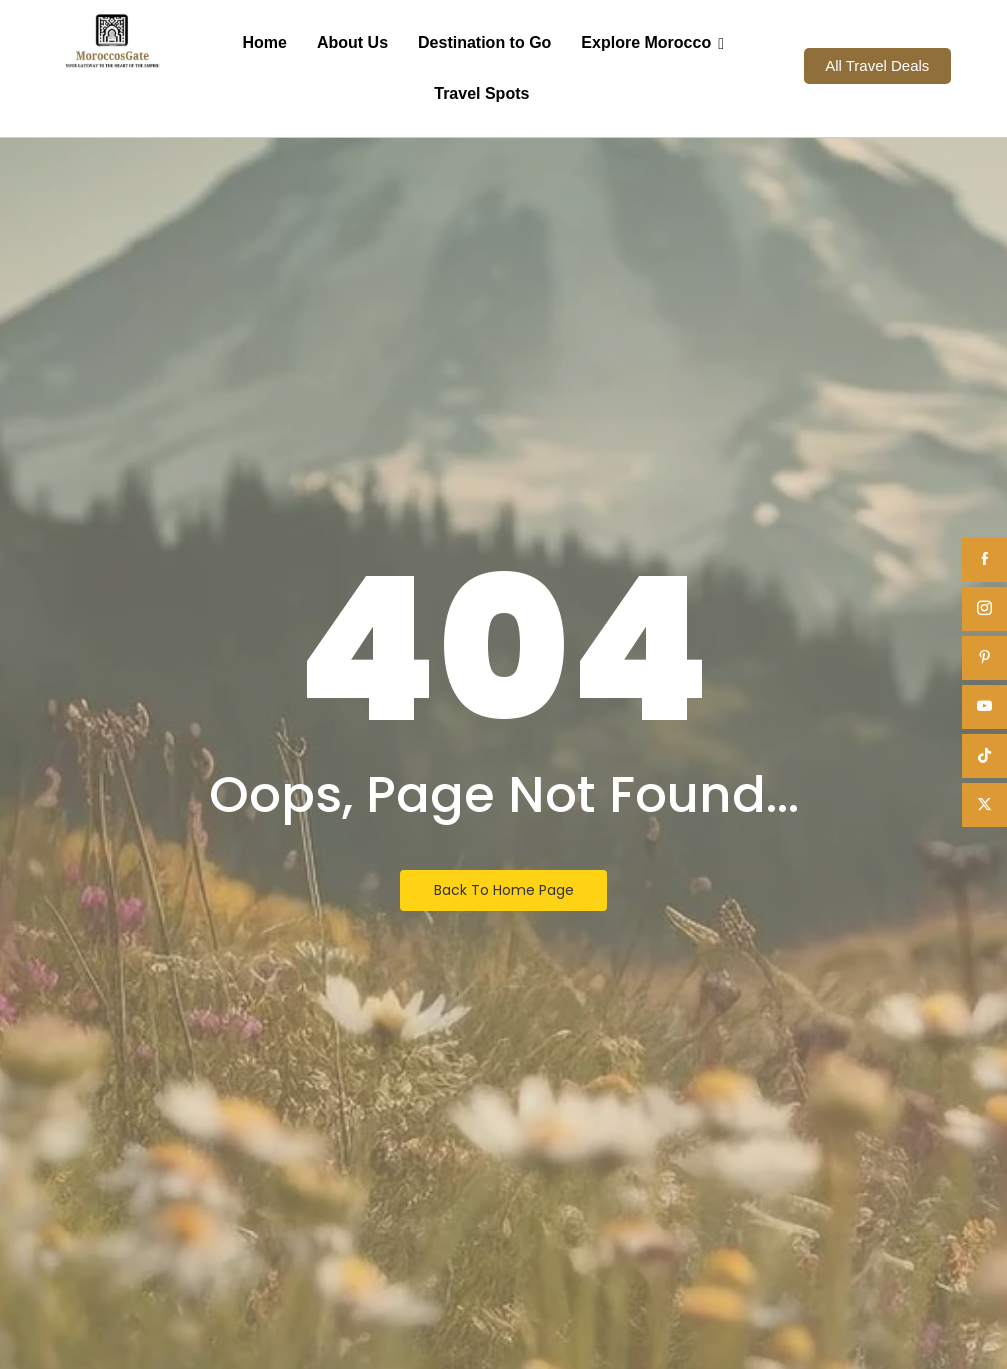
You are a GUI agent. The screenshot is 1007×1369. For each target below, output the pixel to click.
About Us (352, 42)
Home (264, 42)
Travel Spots (481, 93)
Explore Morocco (651, 43)
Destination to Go (484, 42)
